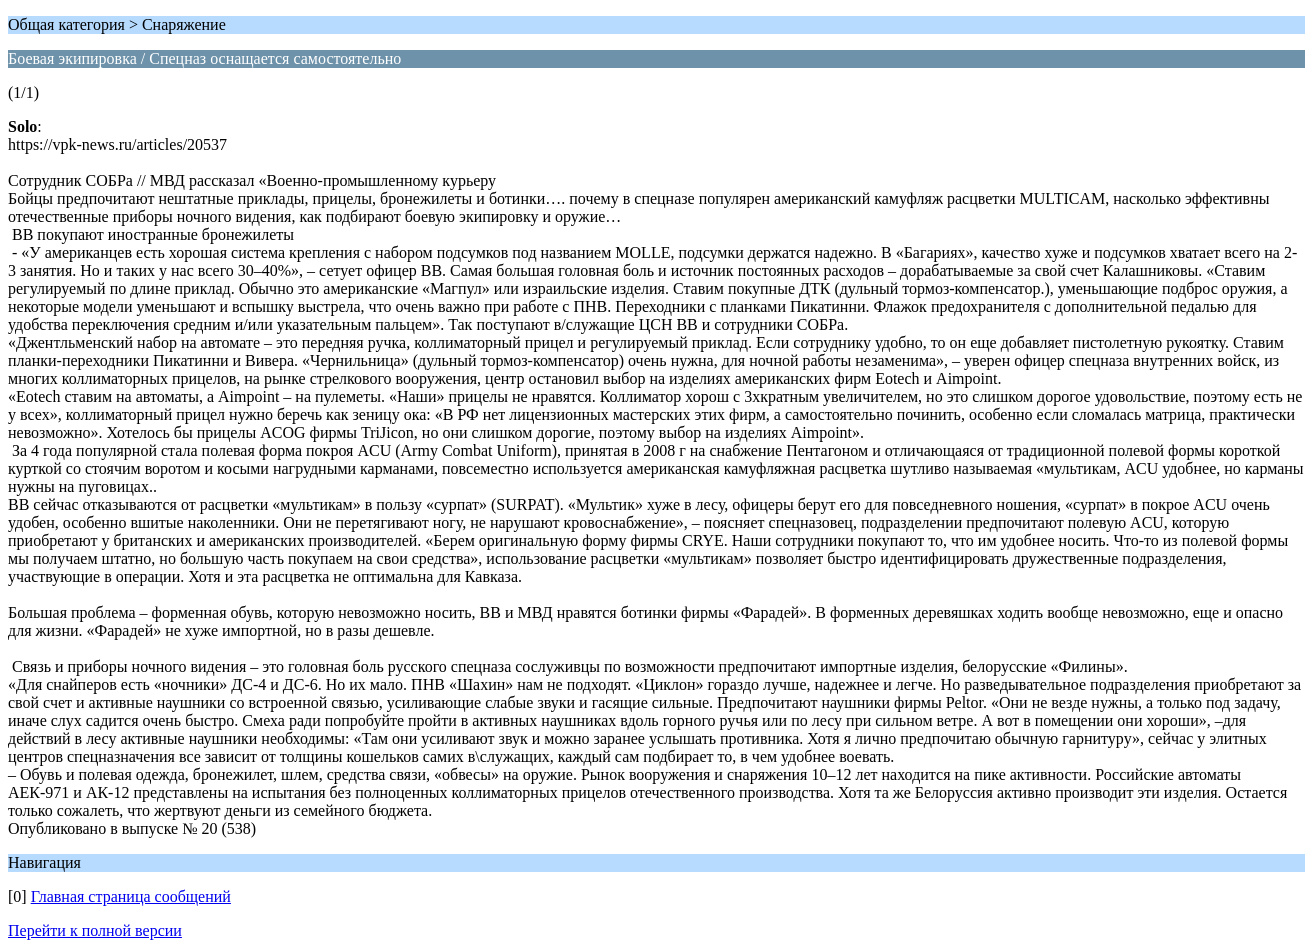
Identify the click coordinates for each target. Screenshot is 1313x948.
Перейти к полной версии (95, 930)
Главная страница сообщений (131, 896)
